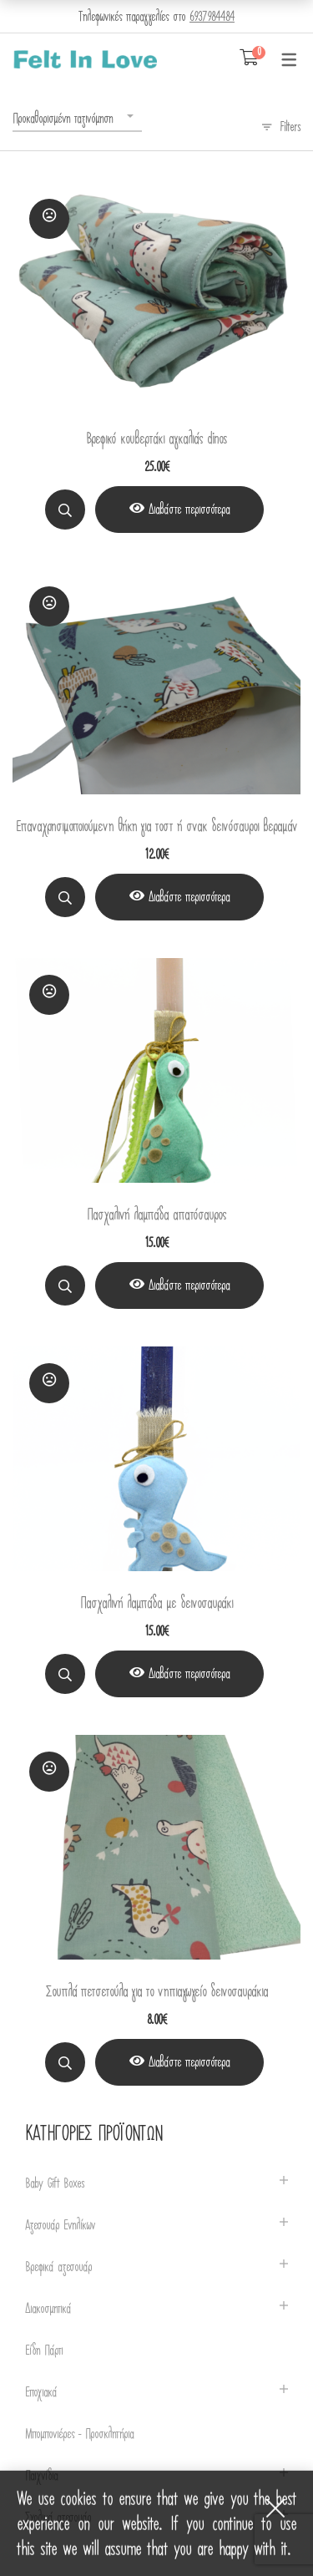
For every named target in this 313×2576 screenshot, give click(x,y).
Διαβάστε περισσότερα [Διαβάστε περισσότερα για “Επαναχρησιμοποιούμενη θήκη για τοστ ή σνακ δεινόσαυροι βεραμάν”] (189, 897)
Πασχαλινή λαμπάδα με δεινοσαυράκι (156, 1603)
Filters (290, 127)
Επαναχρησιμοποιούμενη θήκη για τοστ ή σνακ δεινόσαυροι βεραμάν (156, 826)
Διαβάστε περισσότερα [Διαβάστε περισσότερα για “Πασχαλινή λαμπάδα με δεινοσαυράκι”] (189, 1674)
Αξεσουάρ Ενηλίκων (60, 2225)
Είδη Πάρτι (44, 2351)
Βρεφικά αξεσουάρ (58, 2267)
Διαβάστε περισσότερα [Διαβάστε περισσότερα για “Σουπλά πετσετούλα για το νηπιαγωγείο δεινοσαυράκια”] (189, 2062)
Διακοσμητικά (48, 2309)
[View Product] (179, 509)
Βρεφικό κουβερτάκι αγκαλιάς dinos (156, 438)
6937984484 (212, 17)
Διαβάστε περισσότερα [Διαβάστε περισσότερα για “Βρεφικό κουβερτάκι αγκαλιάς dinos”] (189, 509)
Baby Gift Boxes (54, 2184)
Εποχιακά (41, 2392)
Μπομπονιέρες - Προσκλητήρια (79, 2434)
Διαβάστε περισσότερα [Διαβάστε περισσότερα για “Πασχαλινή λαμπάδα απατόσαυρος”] (189, 1285)
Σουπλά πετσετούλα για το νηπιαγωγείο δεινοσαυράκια (157, 1991)
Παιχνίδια (41, 2476)
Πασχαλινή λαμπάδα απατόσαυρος (156, 1214)
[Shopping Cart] (249, 58)
